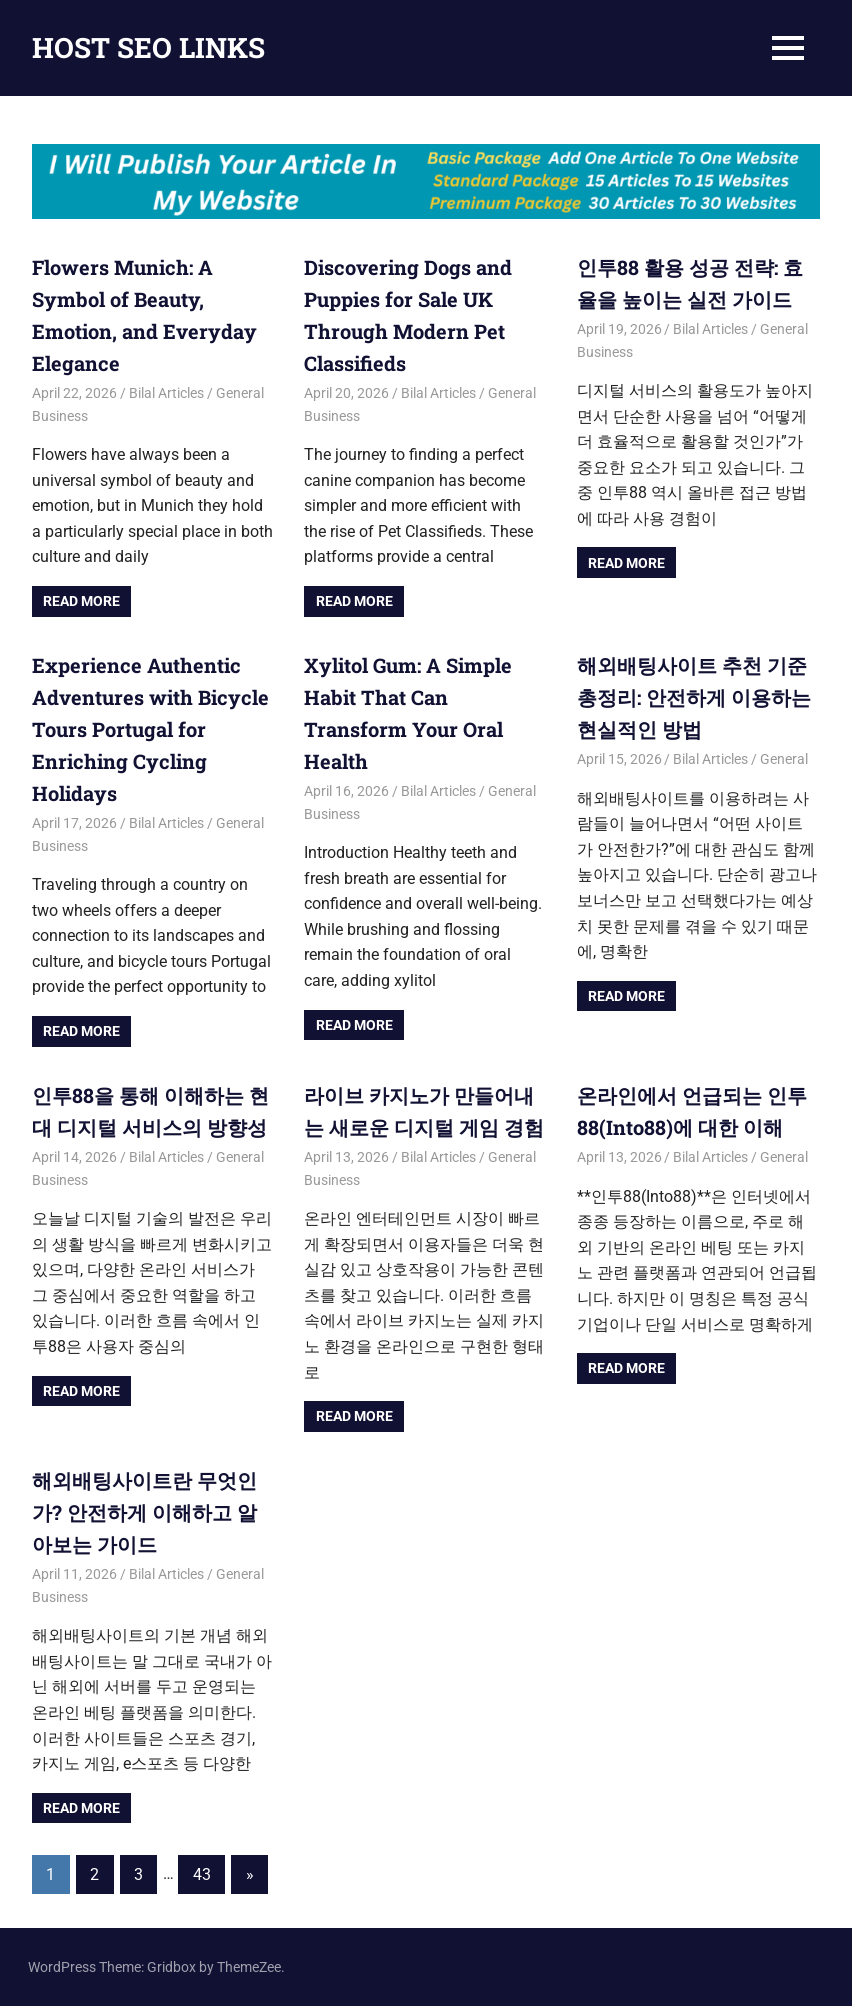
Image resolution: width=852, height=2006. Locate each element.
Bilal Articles (166, 393)
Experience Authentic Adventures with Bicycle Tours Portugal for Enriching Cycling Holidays (150, 729)
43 (202, 1874)
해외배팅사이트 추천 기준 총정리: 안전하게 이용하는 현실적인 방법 (694, 697)
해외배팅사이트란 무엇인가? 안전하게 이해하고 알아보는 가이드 (144, 1512)
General (784, 759)
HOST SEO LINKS (148, 47)
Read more (81, 601)
